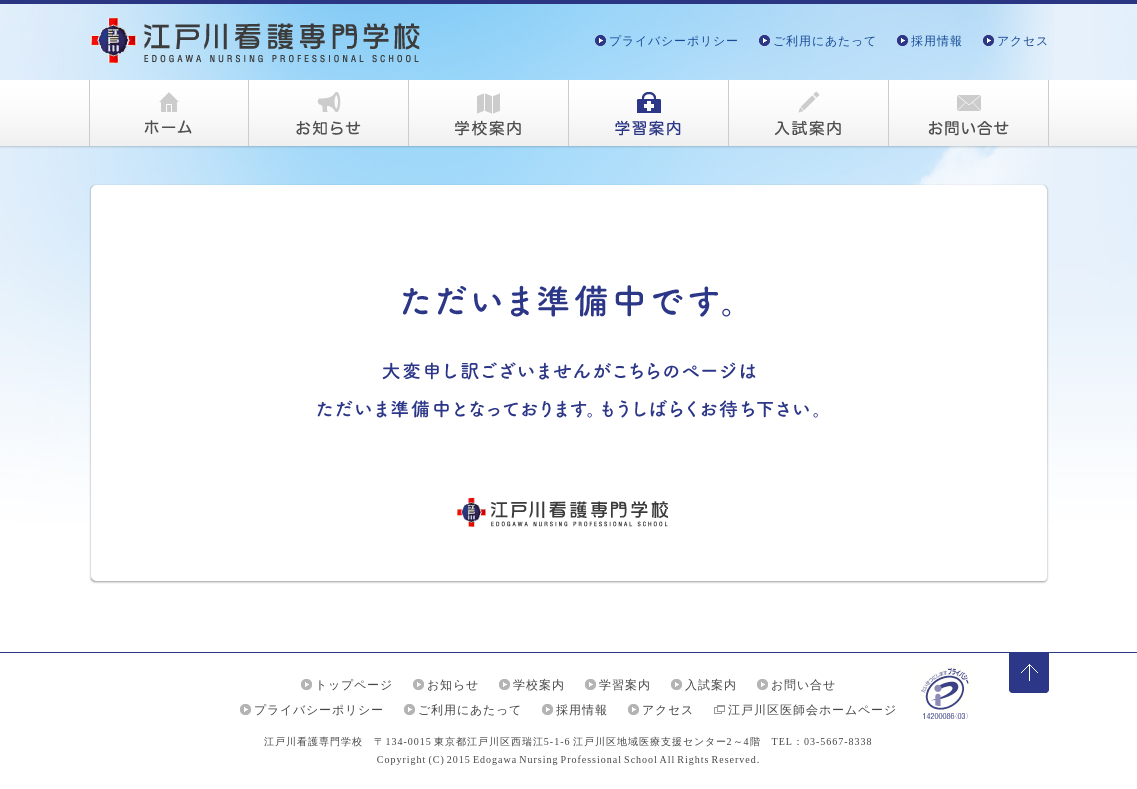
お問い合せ (803, 685)
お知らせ (453, 685)
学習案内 (625, 685)
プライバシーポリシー (674, 41)
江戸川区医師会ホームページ (812, 710)
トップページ (354, 685)
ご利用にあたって (825, 41)
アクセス (1023, 41)
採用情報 (937, 41)
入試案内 (711, 685)
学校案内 (539, 685)
